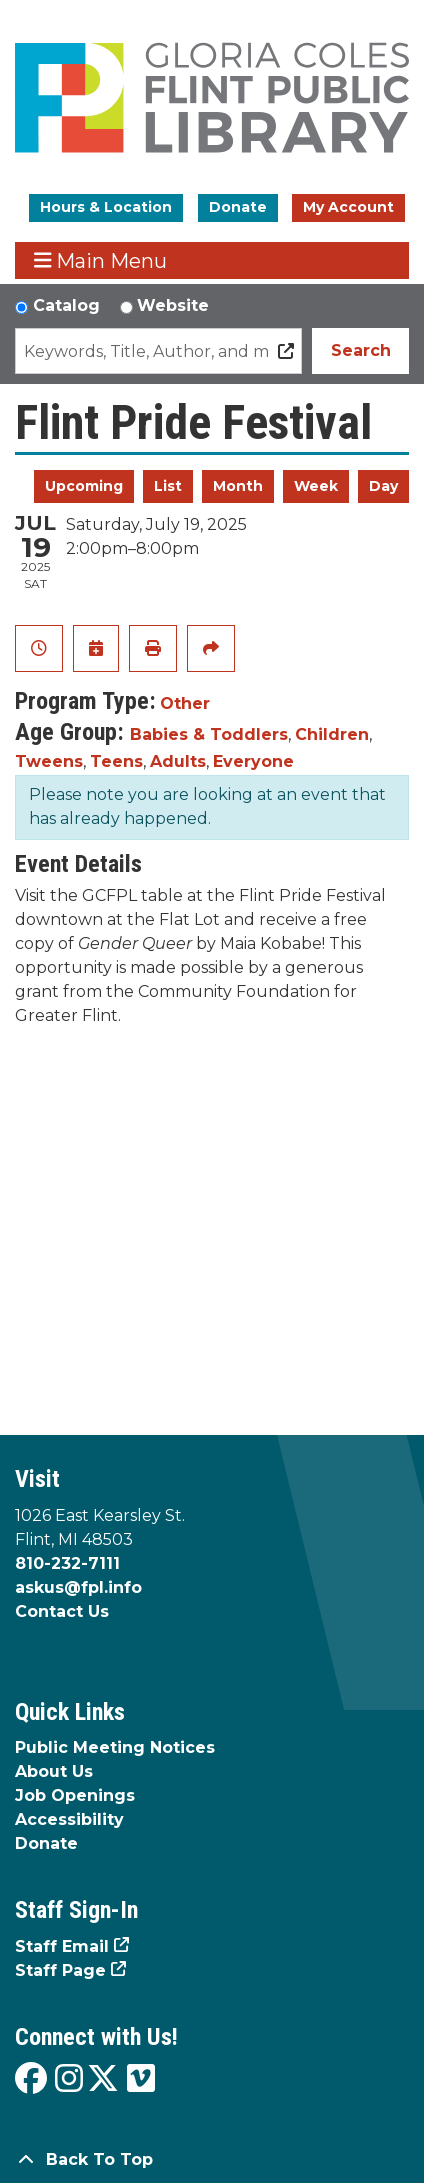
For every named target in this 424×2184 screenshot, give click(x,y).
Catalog (66, 305)
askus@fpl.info (78, 1587)
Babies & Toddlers (209, 734)
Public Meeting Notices (115, 1747)
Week (316, 486)
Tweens (49, 761)
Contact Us (62, 1611)
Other (185, 703)
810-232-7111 (67, 1563)
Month (238, 486)
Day (383, 486)
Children (332, 734)
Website (173, 305)
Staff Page (60, 1970)
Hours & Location (106, 207)
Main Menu (101, 260)
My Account (348, 207)
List (168, 486)
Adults (178, 761)
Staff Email (62, 1946)
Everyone (253, 761)
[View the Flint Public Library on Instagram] (69, 2079)
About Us (54, 1771)
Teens (116, 761)
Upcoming (84, 486)
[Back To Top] (212, 2160)
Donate (238, 207)
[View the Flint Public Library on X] (103, 2079)
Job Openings (75, 1795)
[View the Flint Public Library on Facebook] (31, 2079)
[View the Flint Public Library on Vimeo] (141, 2079)
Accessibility (69, 1819)
